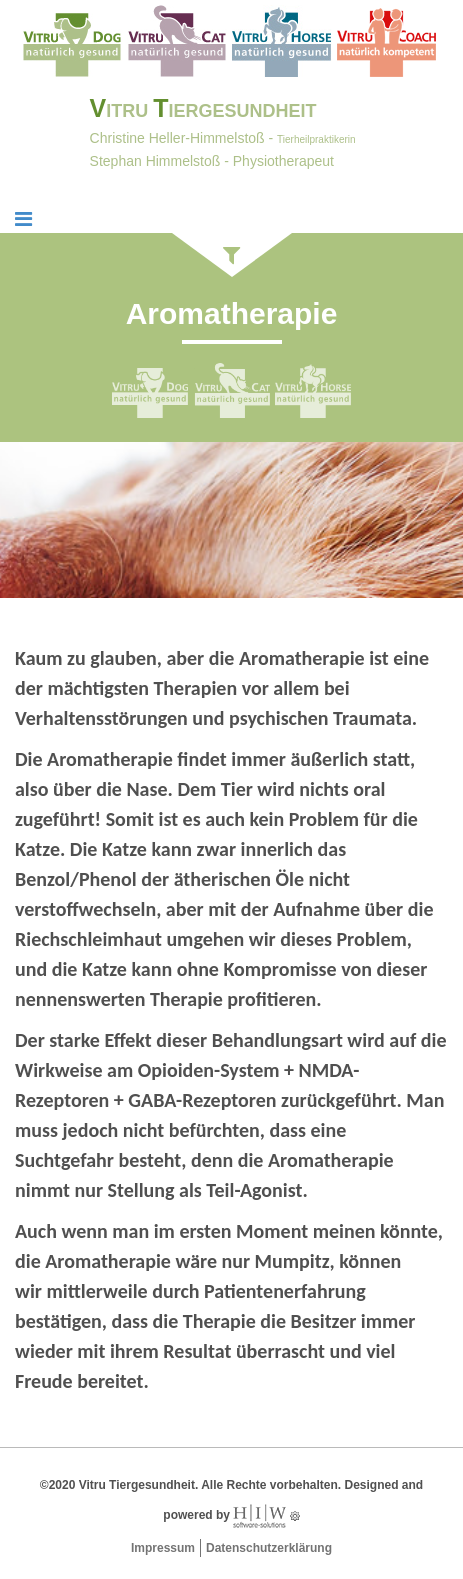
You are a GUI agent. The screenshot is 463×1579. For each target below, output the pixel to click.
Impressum (163, 1548)
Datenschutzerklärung (269, 1548)
